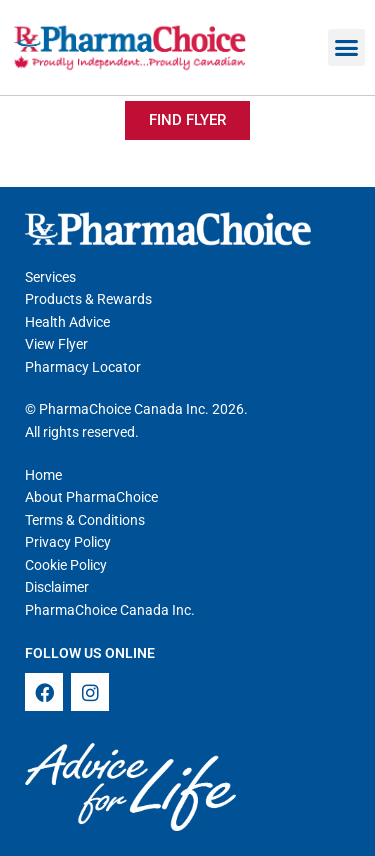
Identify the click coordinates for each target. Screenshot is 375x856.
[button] (347, 48)
